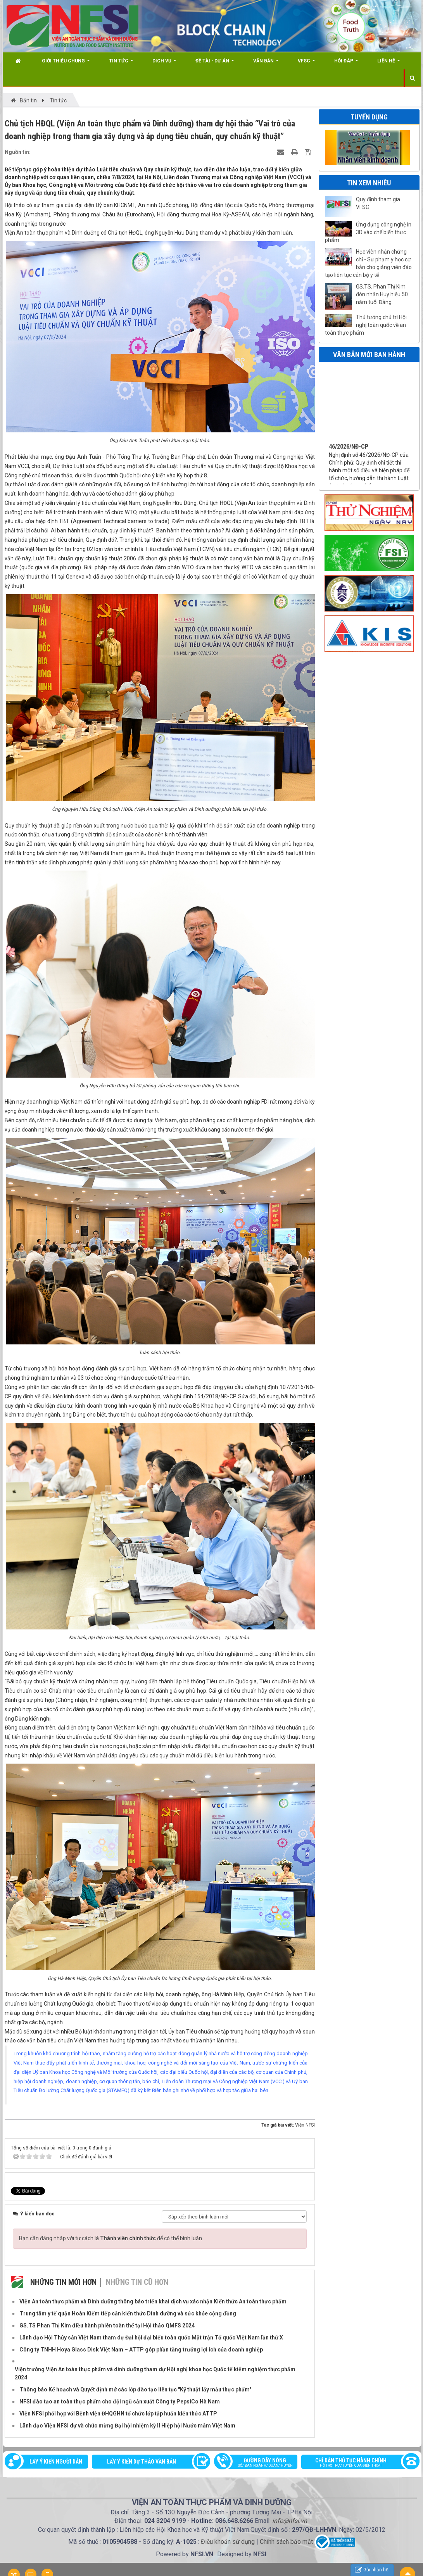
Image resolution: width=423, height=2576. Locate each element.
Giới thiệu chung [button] (66, 63)
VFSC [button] (306, 63)
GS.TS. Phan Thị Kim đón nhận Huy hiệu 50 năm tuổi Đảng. (382, 294)
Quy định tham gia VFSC (378, 203)
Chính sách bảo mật (286, 2541)
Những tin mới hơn (63, 2282)
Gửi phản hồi (372, 2570)
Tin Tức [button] (121, 63)
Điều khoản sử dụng (228, 2541)
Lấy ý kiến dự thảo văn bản (141, 2462)
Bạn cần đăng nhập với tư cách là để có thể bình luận (110, 2238)
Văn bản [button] (266, 63)
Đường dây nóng (259, 2463)
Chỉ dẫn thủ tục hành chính (356, 2463)
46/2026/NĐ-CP (348, 466)
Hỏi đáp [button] (346, 63)
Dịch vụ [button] (164, 63)
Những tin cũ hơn (137, 2282)
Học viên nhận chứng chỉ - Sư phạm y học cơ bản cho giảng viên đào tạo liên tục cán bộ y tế (368, 263)
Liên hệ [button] (388, 63)
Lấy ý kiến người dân (55, 2462)
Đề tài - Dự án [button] (214, 63)
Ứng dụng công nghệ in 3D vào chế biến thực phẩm (368, 232)
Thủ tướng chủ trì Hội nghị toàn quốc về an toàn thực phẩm (366, 325)
